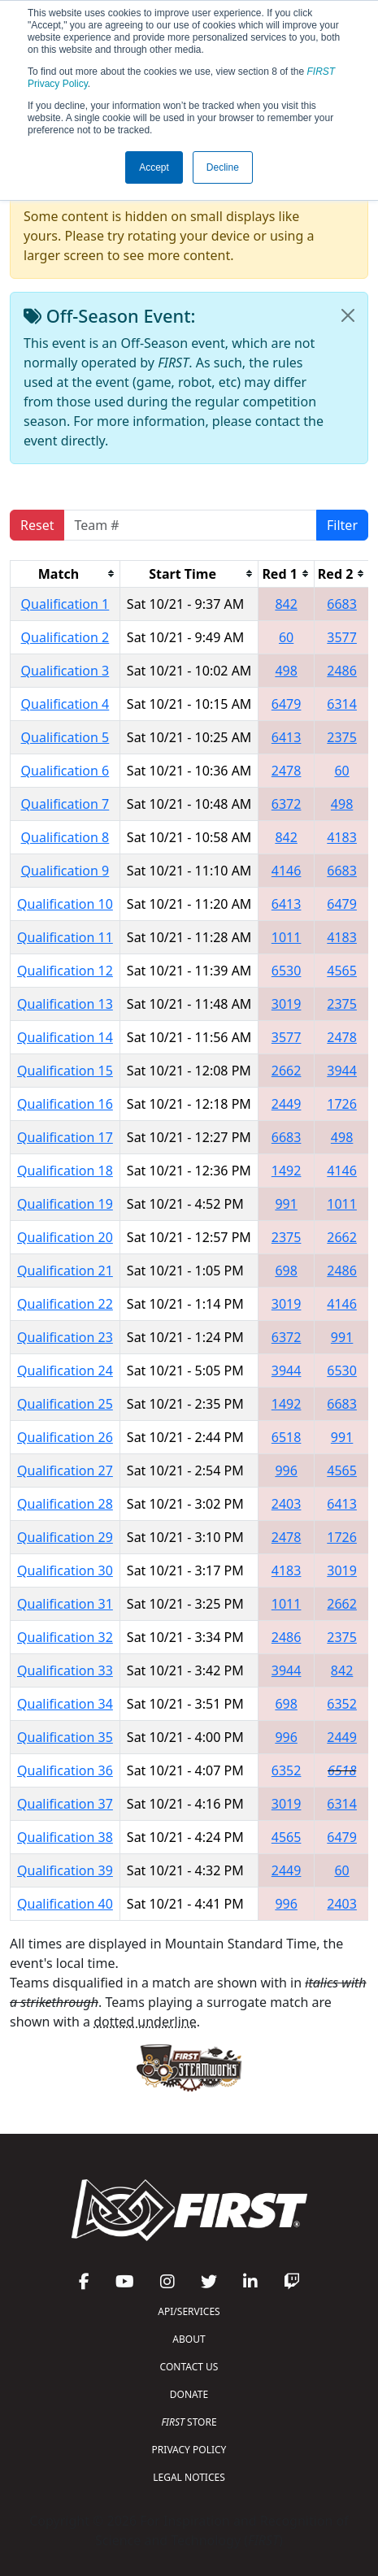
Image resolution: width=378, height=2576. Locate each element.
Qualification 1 (65, 604)
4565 (342, 971)
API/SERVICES (188, 2311)
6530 (287, 971)
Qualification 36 (65, 1770)
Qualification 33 (65, 1670)
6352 (342, 1704)
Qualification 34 (65, 1704)
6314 (342, 704)
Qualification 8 (65, 837)
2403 (287, 1504)
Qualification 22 (65, 1304)
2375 (342, 737)
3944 (342, 1070)
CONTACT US (189, 2367)
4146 (287, 871)
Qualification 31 (65, 1604)
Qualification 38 (65, 1837)
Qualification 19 (65, 1204)
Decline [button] (222, 167)
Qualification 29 (65, 1537)
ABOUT (188, 2339)
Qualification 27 (65, 1470)
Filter (342, 525)
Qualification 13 (65, 1004)
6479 (287, 704)
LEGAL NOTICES (189, 2477)
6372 (287, 804)
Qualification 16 (65, 1104)
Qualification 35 (65, 1737)
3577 (342, 637)
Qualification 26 (65, 1437)
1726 (342, 1104)
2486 (342, 671)
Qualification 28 (65, 1504)
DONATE (189, 2394)
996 (286, 1470)
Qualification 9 (65, 871)
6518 (287, 1437)
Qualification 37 (65, 1804)
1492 (287, 1170)
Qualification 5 (65, 737)
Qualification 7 (65, 804)
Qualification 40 (65, 1904)
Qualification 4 (65, 704)
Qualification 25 (65, 1404)
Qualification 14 (65, 1037)
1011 (287, 937)
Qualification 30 (65, 1570)
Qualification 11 (65, 937)
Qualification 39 (65, 1870)
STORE (188, 2422)
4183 (342, 837)
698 (286, 1270)
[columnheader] (65, 573)
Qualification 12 (65, 971)
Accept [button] (154, 167)
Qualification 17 (65, 1137)
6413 (287, 737)
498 (286, 671)
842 (286, 604)
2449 (287, 1104)
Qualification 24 (65, 1370)
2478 (287, 771)
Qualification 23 (65, 1337)
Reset (37, 525)
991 (286, 1204)
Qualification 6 (65, 771)
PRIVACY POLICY (189, 2450)
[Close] (347, 315)
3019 (287, 1004)
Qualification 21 (65, 1270)
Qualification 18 (65, 1170)
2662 (287, 1070)
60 (286, 637)
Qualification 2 (65, 637)
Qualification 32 (65, 1637)
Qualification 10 (65, 904)
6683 (342, 604)
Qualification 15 (65, 1070)
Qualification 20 (65, 1237)
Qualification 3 (65, 671)
